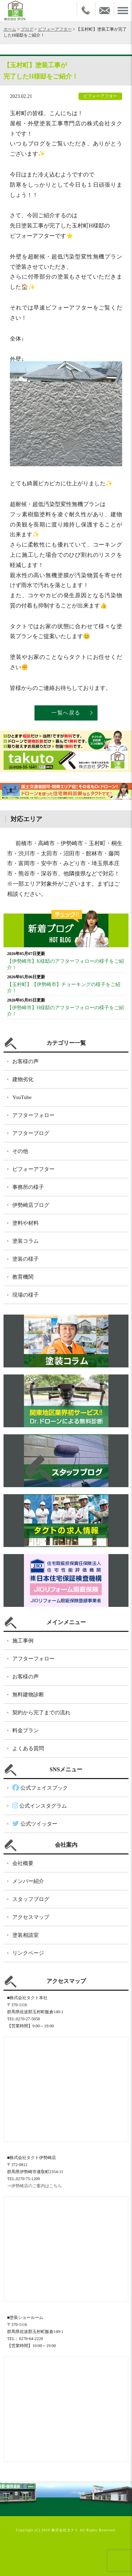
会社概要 (22, 1863)
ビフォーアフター (55, 29)
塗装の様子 (25, 1259)
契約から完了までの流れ (41, 1712)
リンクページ (28, 1953)
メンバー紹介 (28, 1881)
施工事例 (22, 1640)
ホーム (10, 29)
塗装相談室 (25, 1935)
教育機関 (22, 1277)
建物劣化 (22, 1079)
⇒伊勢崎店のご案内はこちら (34, 2185)
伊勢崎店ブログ (30, 1205)
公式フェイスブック (40, 1788)
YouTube (22, 1097)
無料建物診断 (28, 1694)
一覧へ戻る (66, 713)
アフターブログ (30, 1133)
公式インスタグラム (39, 1806)
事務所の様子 (28, 1187)
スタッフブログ (30, 1899)
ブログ (27, 29)
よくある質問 (28, 1748)
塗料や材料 (25, 1223)
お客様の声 (25, 1061)
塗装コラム (25, 1241)
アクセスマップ (30, 1917)
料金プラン (25, 1730)
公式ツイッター (34, 1824)
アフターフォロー (33, 1115)
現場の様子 (25, 1295)
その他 (20, 1151)
